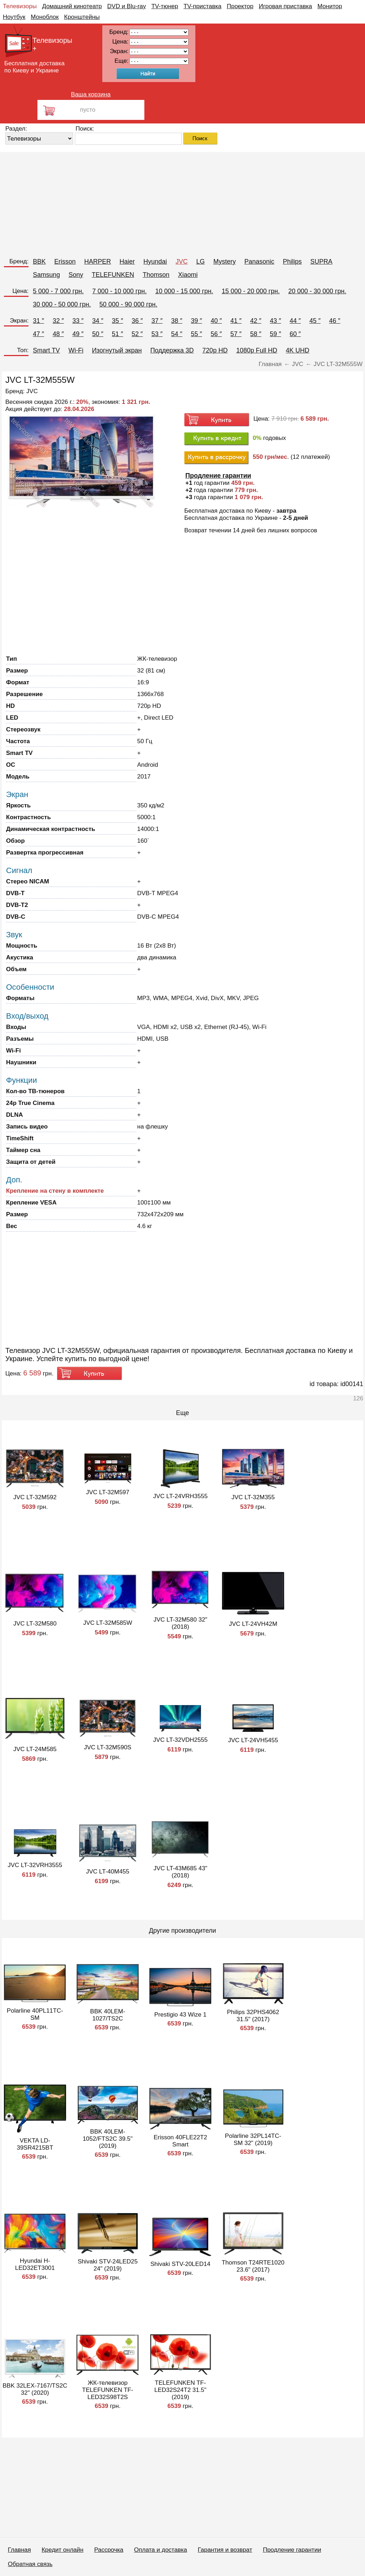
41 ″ (235, 320)
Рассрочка (108, 2549)
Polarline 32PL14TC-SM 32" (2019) (253, 2139)
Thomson (156, 274)
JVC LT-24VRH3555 (180, 1496)
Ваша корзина (90, 94)
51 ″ (117, 334)
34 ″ (97, 320)
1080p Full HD (256, 350)
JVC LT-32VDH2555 (180, 1739)
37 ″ (157, 320)
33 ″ (77, 320)
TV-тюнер (164, 6)
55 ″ (196, 334)
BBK (39, 261)
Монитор (329, 6)
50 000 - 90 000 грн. (128, 304)
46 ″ (334, 320)
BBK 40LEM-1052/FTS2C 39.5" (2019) (108, 2138)
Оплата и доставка (160, 2549)
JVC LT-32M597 (107, 1492)
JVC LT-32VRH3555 (35, 1865)
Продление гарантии (292, 2549)
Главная (19, 2549)
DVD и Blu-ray (126, 6)
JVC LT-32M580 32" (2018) (180, 1623)
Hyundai (155, 261)
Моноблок (45, 17)
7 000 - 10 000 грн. (119, 291)
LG (200, 261)
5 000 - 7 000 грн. (58, 291)
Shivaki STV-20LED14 (180, 2264)
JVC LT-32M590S (108, 1747)
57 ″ (235, 334)
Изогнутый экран (117, 350)
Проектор (240, 6)
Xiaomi (187, 274)
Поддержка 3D (172, 350)
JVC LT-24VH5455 (253, 1740)
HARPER (97, 261)
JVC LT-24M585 (35, 1749)
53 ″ (157, 334)
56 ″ (216, 334)
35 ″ (117, 320)
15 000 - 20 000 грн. (251, 291)
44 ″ (295, 320)
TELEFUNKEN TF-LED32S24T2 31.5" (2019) (180, 2389)
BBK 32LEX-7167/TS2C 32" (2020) (34, 2389)
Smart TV (46, 350)
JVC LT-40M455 (107, 1871)
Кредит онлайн (62, 2549)
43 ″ (275, 320)
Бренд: (19, 261)
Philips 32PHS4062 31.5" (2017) (253, 2016)
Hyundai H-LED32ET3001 (35, 2264)
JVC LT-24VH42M (253, 1624)
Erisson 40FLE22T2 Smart (180, 2141)
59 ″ (275, 334)
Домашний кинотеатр (72, 6)
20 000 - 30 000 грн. (317, 291)
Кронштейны (82, 17)
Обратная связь (30, 2564)
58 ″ (255, 334)
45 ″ (314, 320)
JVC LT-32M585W (107, 1622)
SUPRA (321, 261)
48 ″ (58, 334)
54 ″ (176, 334)
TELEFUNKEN (113, 274)
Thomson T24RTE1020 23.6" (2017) (253, 2266)
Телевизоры (20, 6)
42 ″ (255, 320)
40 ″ (216, 320)
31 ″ (38, 320)
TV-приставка (202, 6)
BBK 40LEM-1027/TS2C (107, 2015)
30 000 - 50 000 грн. (62, 304)
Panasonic (259, 261)
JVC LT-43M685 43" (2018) (180, 1872)
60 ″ (295, 334)
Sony (75, 274)
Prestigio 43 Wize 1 (180, 2014)
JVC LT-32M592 (35, 1497)
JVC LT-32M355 (253, 1497)
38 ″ (176, 320)
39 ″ (196, 320)
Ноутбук (14, 17)
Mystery (224, 261)
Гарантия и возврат (225, 2549)
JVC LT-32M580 (35, 1623)
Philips (292, 261)
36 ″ (137, 320)
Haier (127, 261)
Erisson (65, 261)
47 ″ (38, 334)
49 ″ (77, 334)
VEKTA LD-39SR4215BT (35, 2144)
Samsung (46, 274)
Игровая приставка (285, 6)
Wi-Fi (75, 350)
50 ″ (97, 334)
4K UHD (297, 350)
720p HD (215, 350)
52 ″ (137, 334)
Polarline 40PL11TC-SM (35, 2014)
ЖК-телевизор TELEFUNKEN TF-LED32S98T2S (107, 2389)
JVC (181, 261)
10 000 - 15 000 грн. (184, 291)
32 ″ (58, 320)
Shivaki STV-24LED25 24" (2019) (108, 2265)
